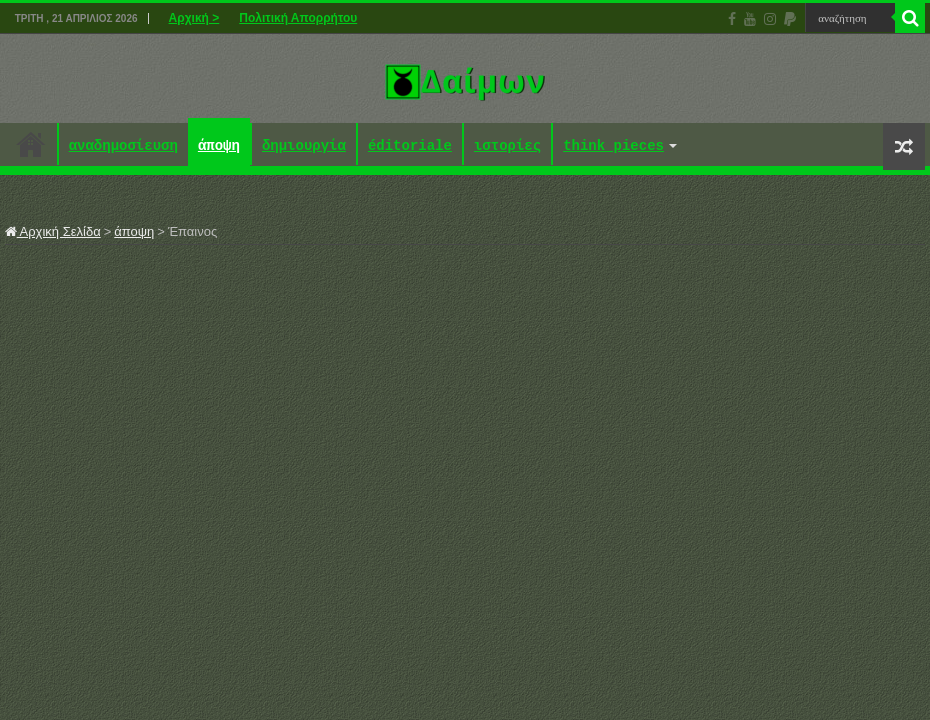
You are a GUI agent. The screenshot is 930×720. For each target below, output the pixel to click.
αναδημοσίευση (123, 146)
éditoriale (410, 146)
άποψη (219, 146)
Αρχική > (194, 18)
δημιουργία (304, 146)
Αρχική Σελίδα (53, 231)
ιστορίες (507, 146)
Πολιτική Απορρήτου (298, 18)
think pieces (613, 146)
